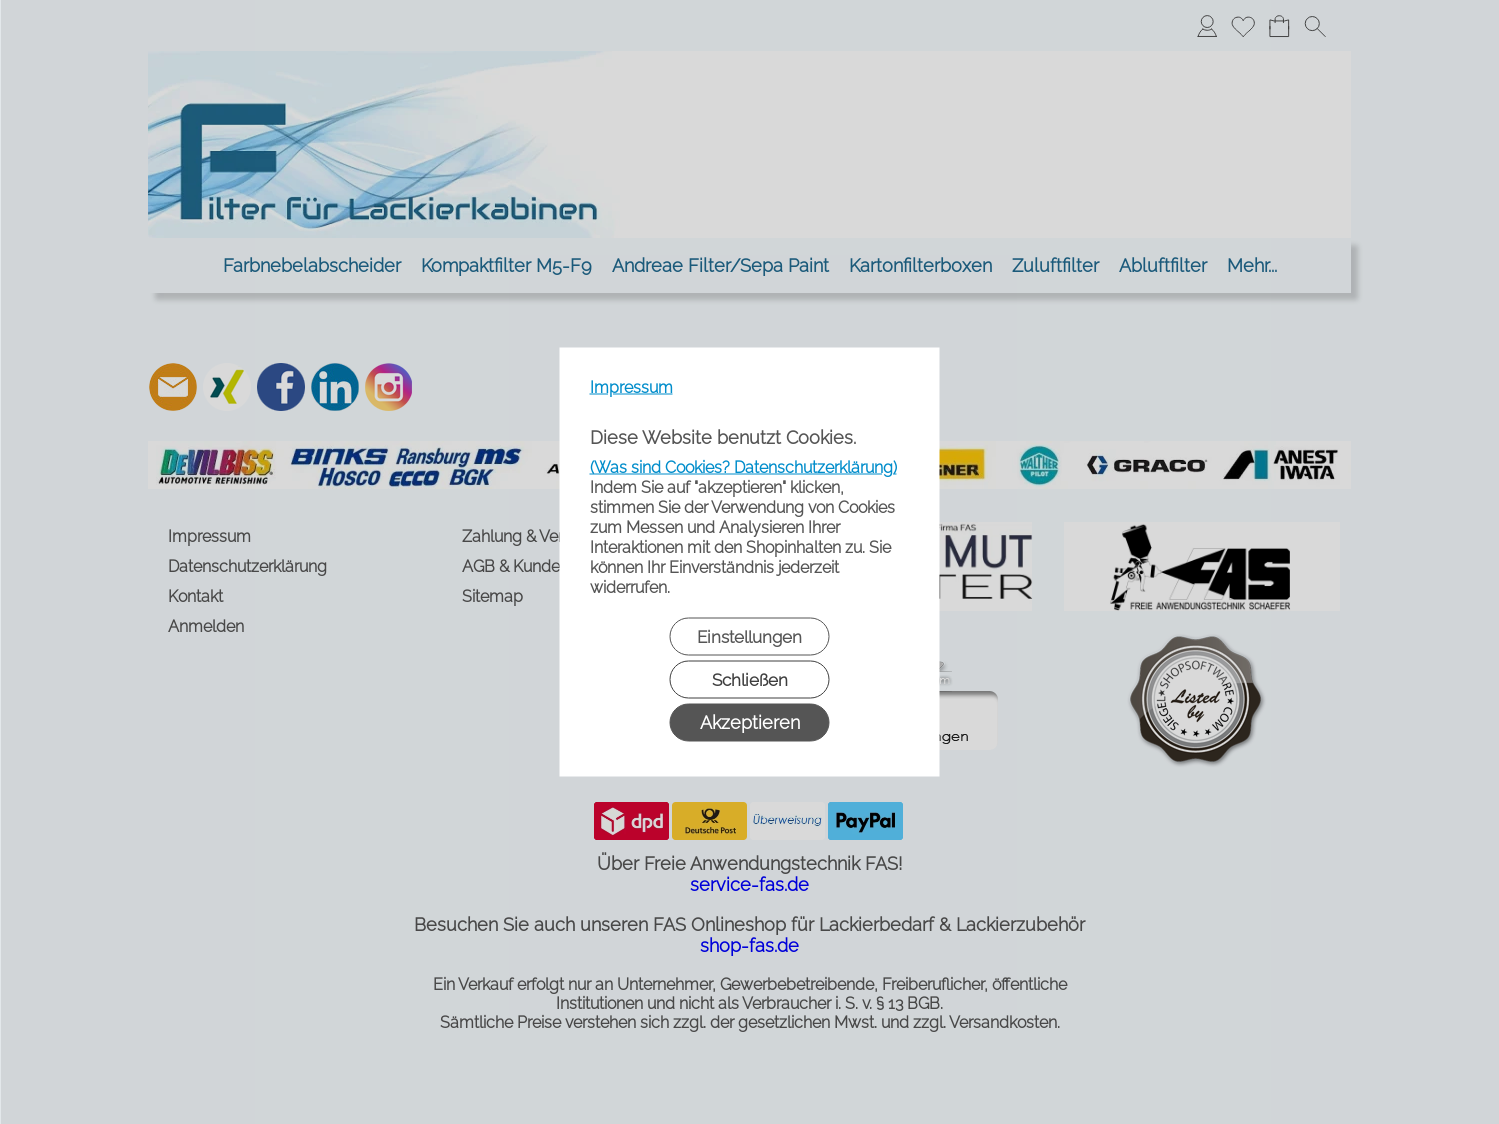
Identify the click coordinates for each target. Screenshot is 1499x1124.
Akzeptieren (750, 722)
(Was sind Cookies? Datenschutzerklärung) (743, 467)
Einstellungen (749, 637)
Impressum (631, 387)
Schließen (750, 680)
